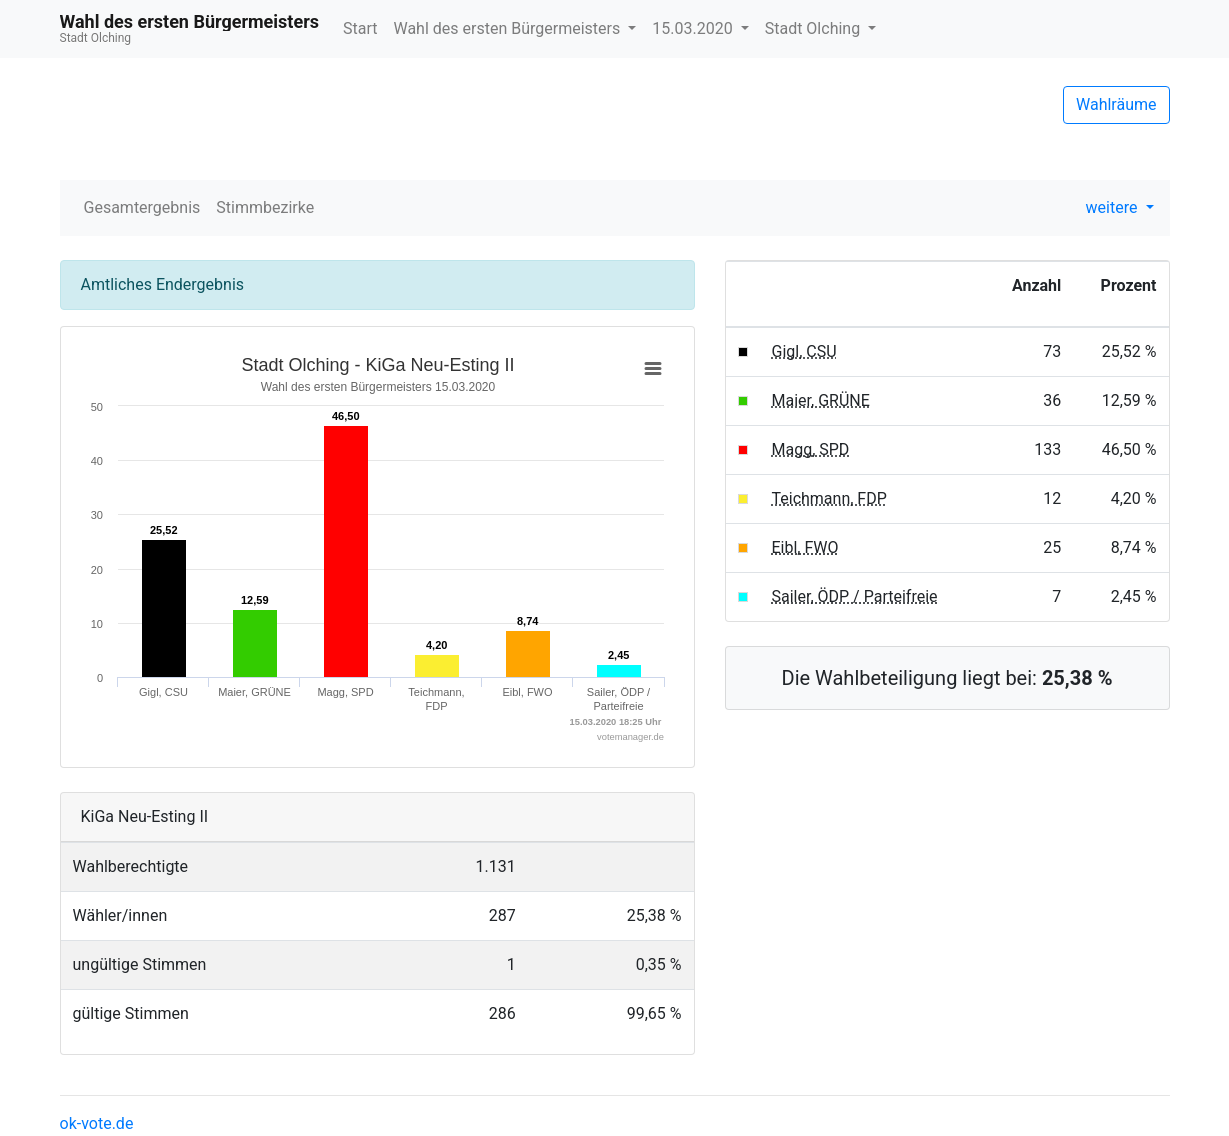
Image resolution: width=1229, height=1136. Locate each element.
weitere (1114, 207)
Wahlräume (1116, 104)
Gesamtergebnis (142, 207)
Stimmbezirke (265, 207)
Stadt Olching (814, 28)
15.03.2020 (694, 28)
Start (360, 28)
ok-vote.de (97, 1123)
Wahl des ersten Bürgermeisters (508, 28)
